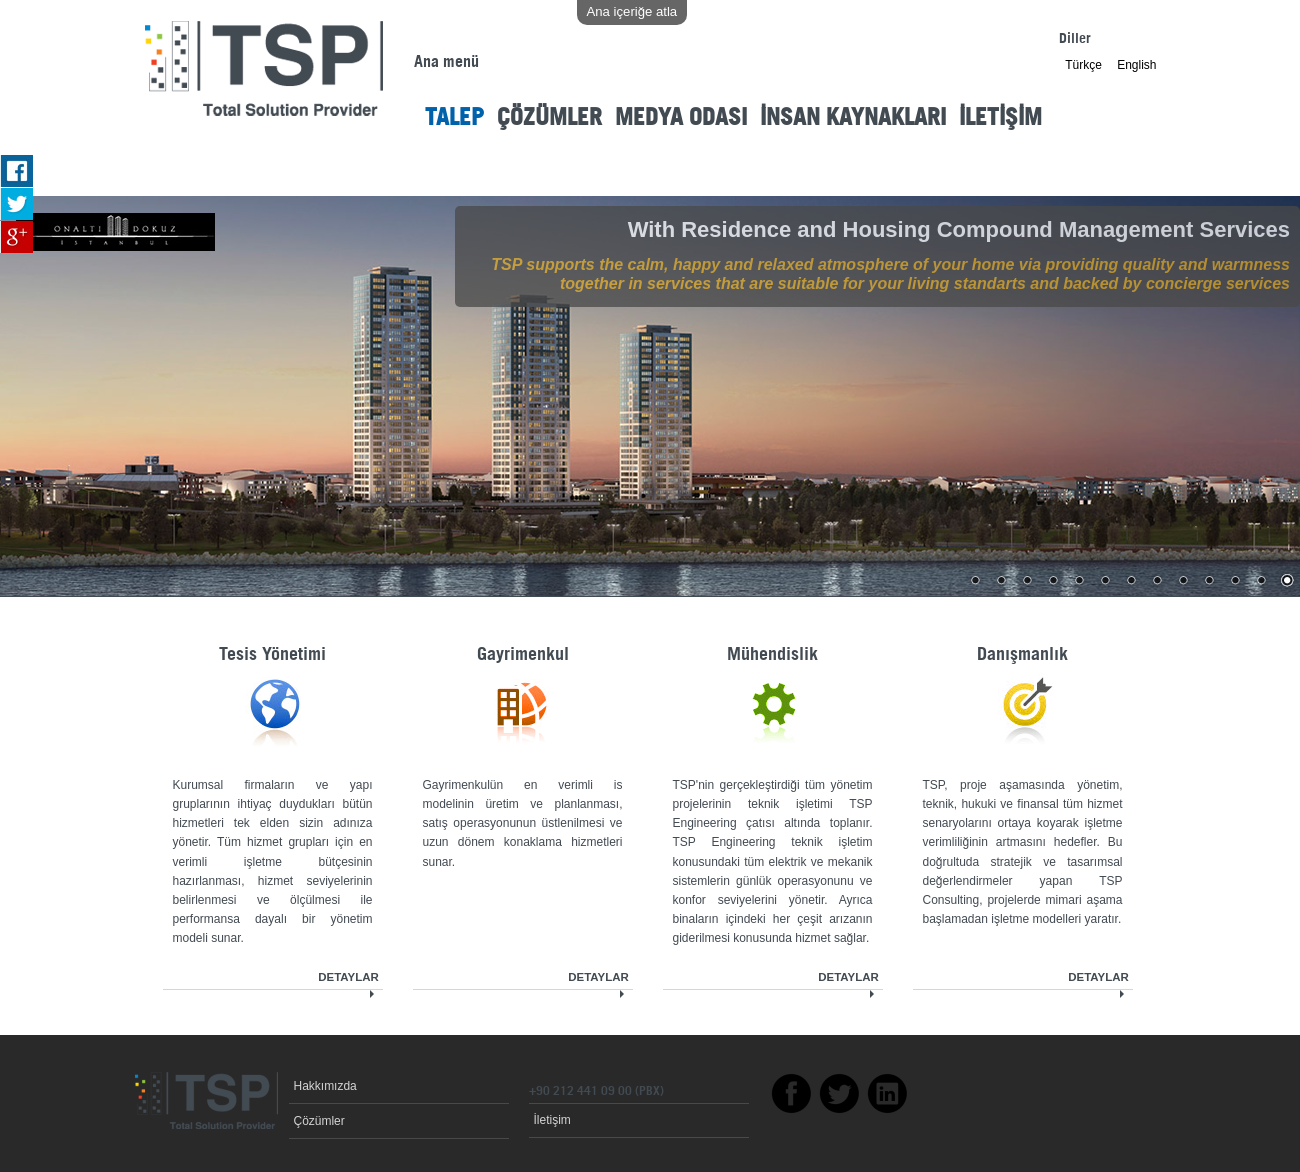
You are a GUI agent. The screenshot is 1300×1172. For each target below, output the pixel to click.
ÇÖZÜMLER (549, 118)
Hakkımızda (325, 1086)
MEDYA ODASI (681, 118)
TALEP (454, 118)
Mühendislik (772, 655)
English (1136, 65)
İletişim (552, 1120)
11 (1235, 582)
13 (1287, 582)
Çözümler (319, 1121)
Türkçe (1083, 65)
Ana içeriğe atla (632, 11)
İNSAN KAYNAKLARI (853, 118)
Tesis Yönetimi (272, 655)
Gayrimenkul (523, 655)
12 (1261, 582)
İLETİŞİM (1000, 118)
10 (1209, 582)
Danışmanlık (1022, 655)
